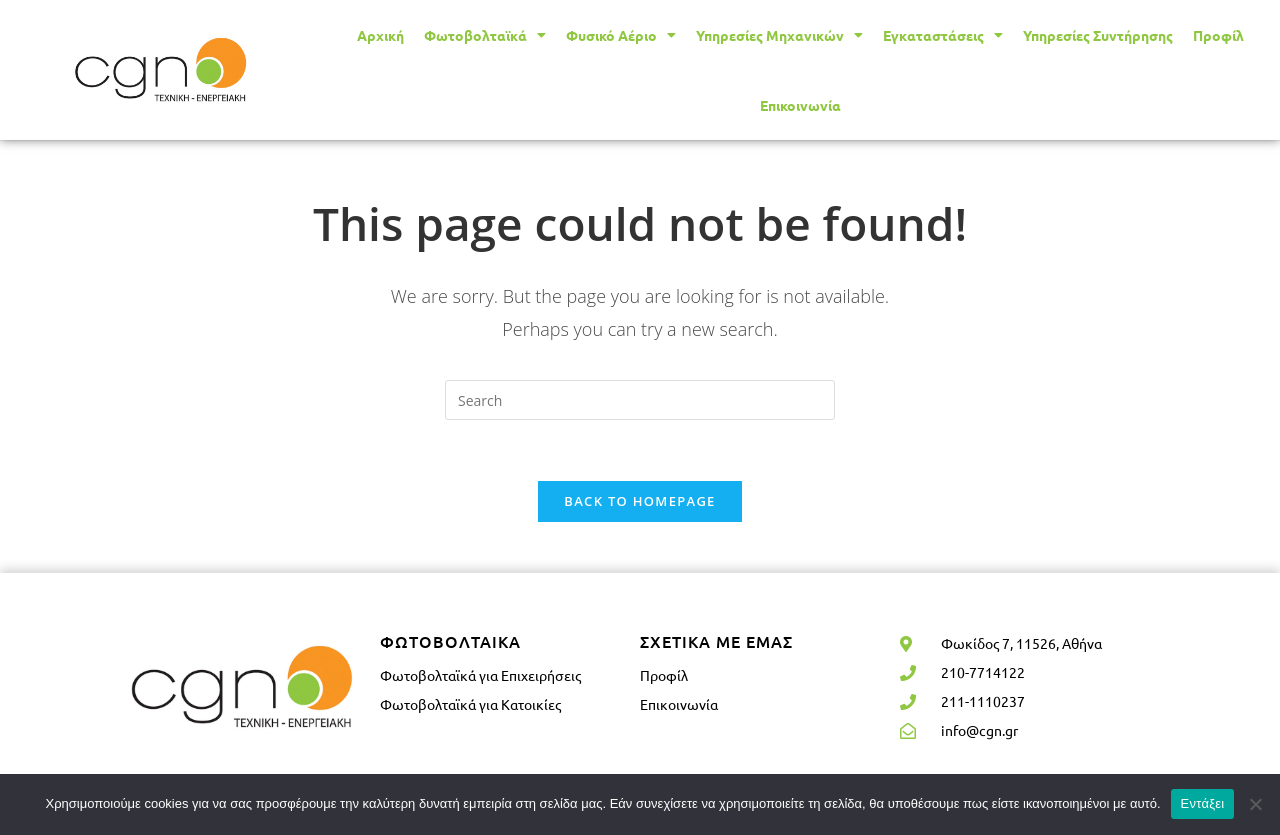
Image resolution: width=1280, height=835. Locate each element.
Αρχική (380, 35)
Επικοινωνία (800, 105)
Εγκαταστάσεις (943, 35)
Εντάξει (1203, 803)
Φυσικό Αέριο (621, 35)
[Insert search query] (640, 400)
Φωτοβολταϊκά (485, 35)
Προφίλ (1218, 35)
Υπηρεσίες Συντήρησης (1098, 35)
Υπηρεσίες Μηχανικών (779, 35)
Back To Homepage (639, 501)
